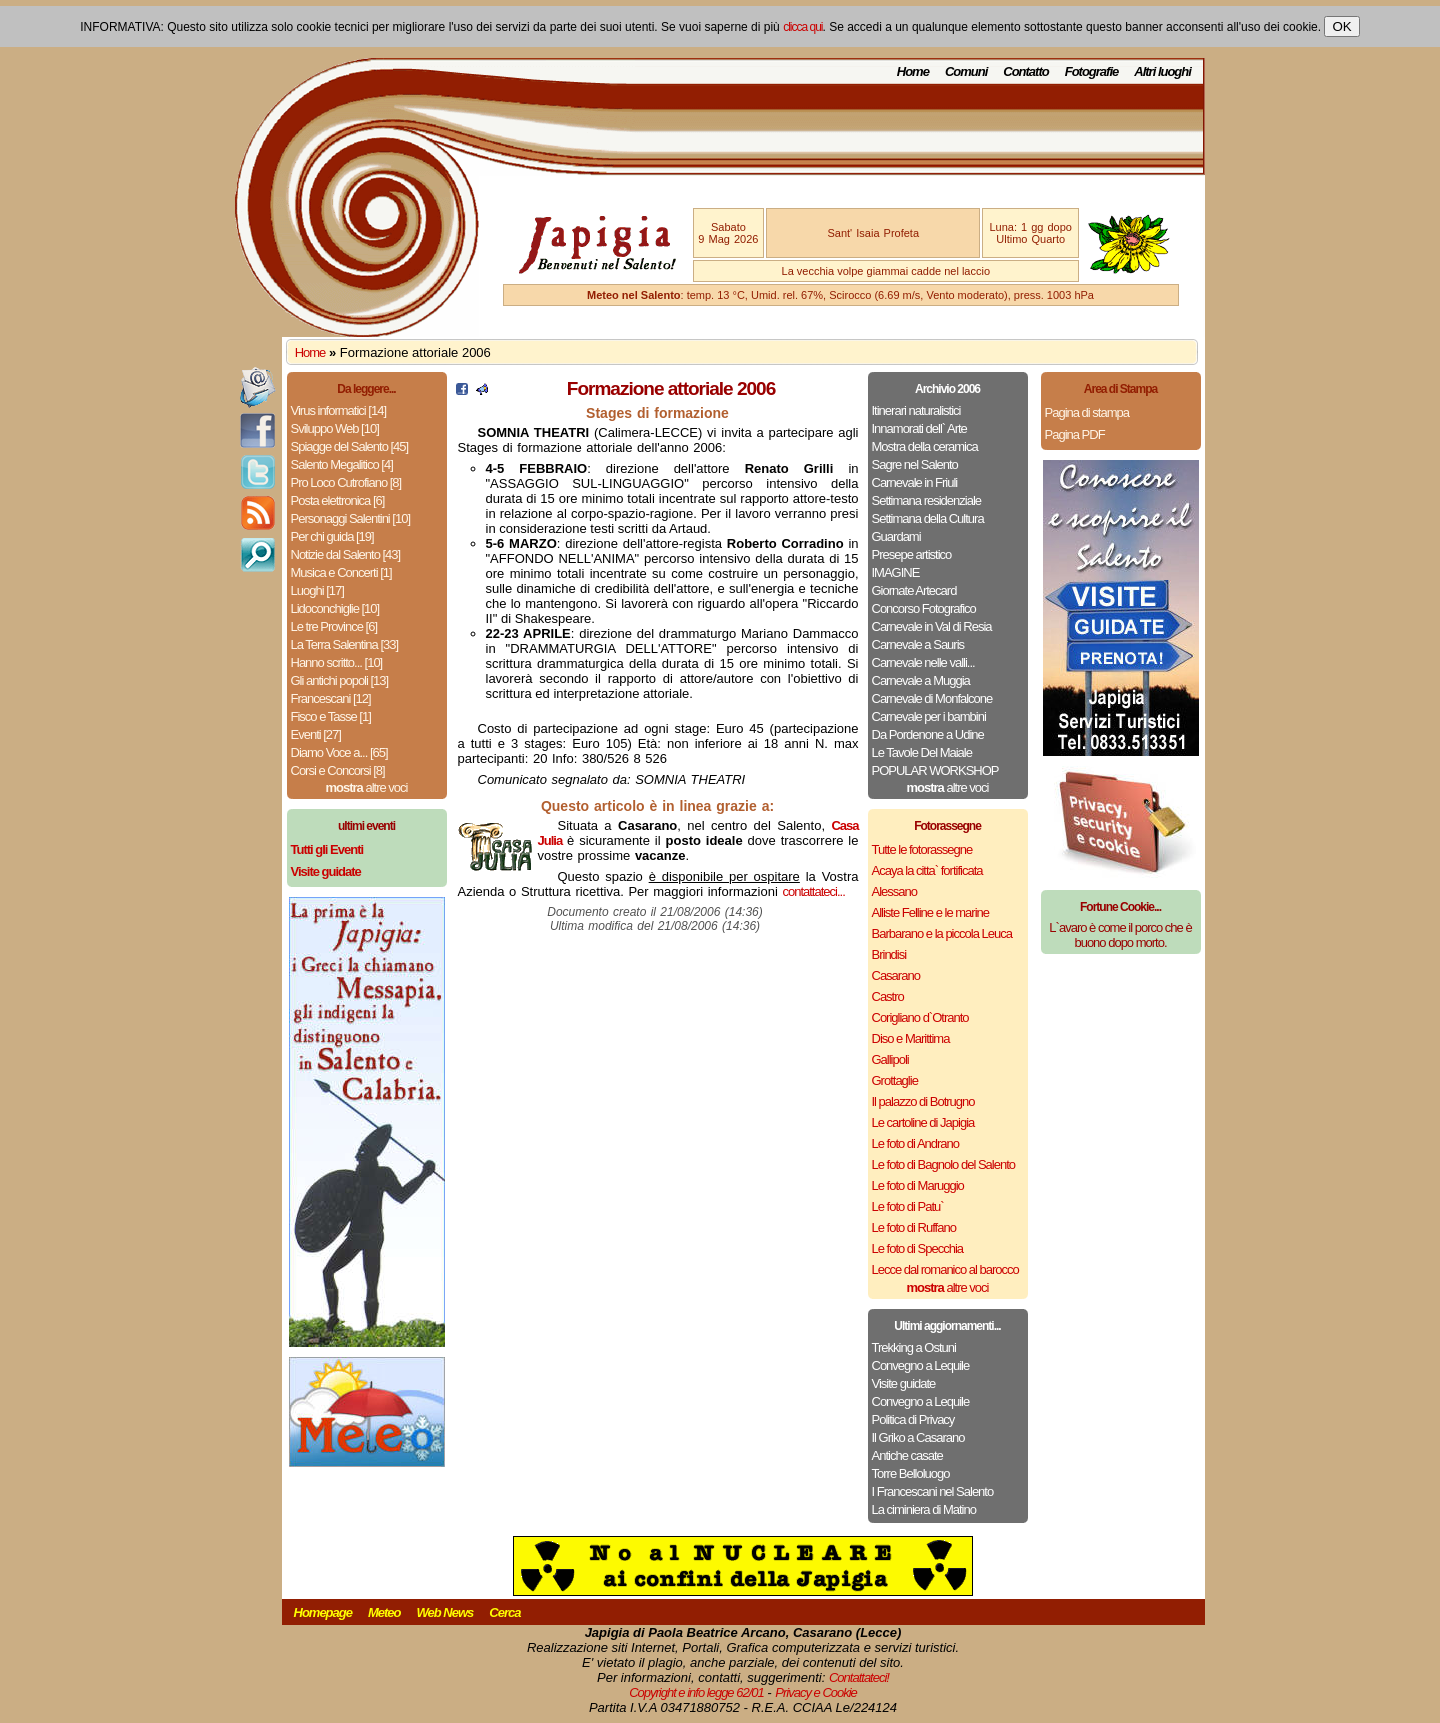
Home (913, 71)
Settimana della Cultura (928, 518)
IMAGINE (896, 572)
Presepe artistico (912, 554)
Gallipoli (890, 1059)
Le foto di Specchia (918, 1248)
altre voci (367, 787)
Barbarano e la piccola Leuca (942, 933)
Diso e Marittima (911, 1038)
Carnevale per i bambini (929, 716)
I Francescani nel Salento (933, 1491)
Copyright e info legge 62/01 (696, 1692)
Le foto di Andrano (916, 1143)
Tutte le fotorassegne (922, 849)
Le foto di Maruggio (918, 1185)
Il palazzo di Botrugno (923, 1101)
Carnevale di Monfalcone (932, 698)
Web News (445, 1612)
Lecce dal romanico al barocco (945, 1269)
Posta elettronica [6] (338, 500)
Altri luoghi (1162, 71)
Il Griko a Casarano (918, 1437)
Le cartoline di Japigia (923, 1122)
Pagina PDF (1075, 434)
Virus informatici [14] (339, 410)
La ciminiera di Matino (924, 1509)
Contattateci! (859, 1677)
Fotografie (1092, 71)
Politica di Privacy (913, 1419)
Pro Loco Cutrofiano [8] (346, 482)
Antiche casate (907, 1455)
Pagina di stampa (1087, 412)
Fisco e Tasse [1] (331, 716)
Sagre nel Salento (915, 464)
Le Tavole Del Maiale (922, 752)
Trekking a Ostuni (914, 1347)
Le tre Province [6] (334, 626)
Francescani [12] (331, 698)
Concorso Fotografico (924, 608)
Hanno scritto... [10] (337, 662)
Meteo (384, 1612)
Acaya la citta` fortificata (927, 870)
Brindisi (889, 954)
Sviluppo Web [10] (335, 428)
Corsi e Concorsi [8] (338, 770)
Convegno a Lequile (921, 1365)
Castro (888, 996)
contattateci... (813, 891)
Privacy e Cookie (816, 1692)
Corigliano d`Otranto (920, 1017)
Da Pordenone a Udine (928, 734)
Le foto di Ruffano (914, 1227)
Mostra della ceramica (925, 446)
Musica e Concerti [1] (341, 572)
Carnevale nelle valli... (923, 662)
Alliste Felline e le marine (931, 912)
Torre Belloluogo (911, 1473)
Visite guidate (904, 1383)
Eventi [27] (316, 734)
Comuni (966, 71)
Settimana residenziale (927, 500)
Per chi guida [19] (332, 536)
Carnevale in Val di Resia (932, 626)
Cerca (504, 1612)
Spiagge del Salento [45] (350, 446)
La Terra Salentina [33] (345, 644)
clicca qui (802, 27)
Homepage (323, 1612)
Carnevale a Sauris (918, 644)
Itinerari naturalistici (916, 410)
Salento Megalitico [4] (342, 464)
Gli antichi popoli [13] (340, 680)
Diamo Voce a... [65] (339, 752)
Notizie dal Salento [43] (346, 554)
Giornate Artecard (914, 590)
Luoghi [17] (317, 590)
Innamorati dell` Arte (919, 428)
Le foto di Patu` (908, 1206)
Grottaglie (895, 1080)
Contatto (1025, 71)
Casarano (896, 975)
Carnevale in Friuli (915, 482)
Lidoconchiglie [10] (335, 608)
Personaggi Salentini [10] (351, 518)
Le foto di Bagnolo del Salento (943, 1164)
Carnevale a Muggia (921, 680)
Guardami (896, 536)
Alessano (894, 891)
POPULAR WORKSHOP (935, 770)
